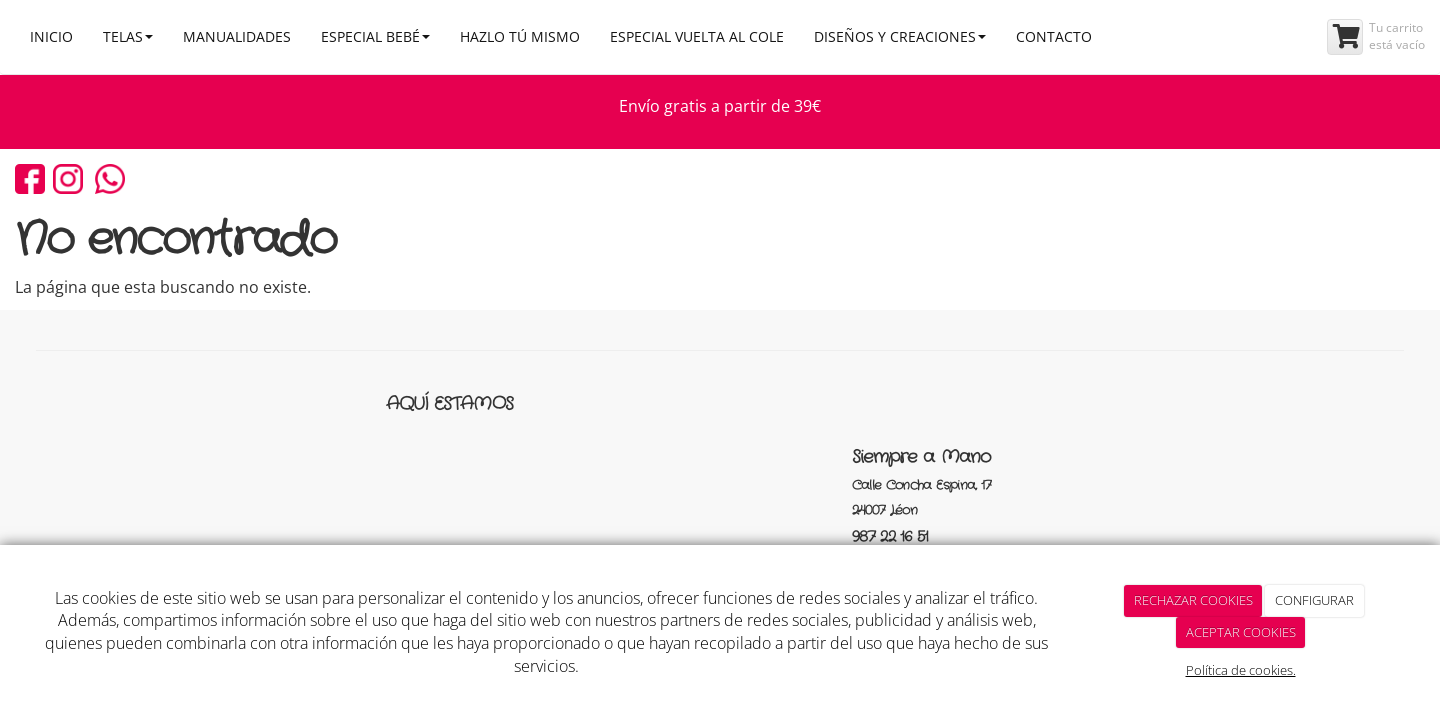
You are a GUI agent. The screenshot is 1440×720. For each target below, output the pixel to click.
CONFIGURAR (1314, 600)
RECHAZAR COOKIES (1193, 600)
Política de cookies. (1241, 670)
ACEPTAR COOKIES (1241, 632)
